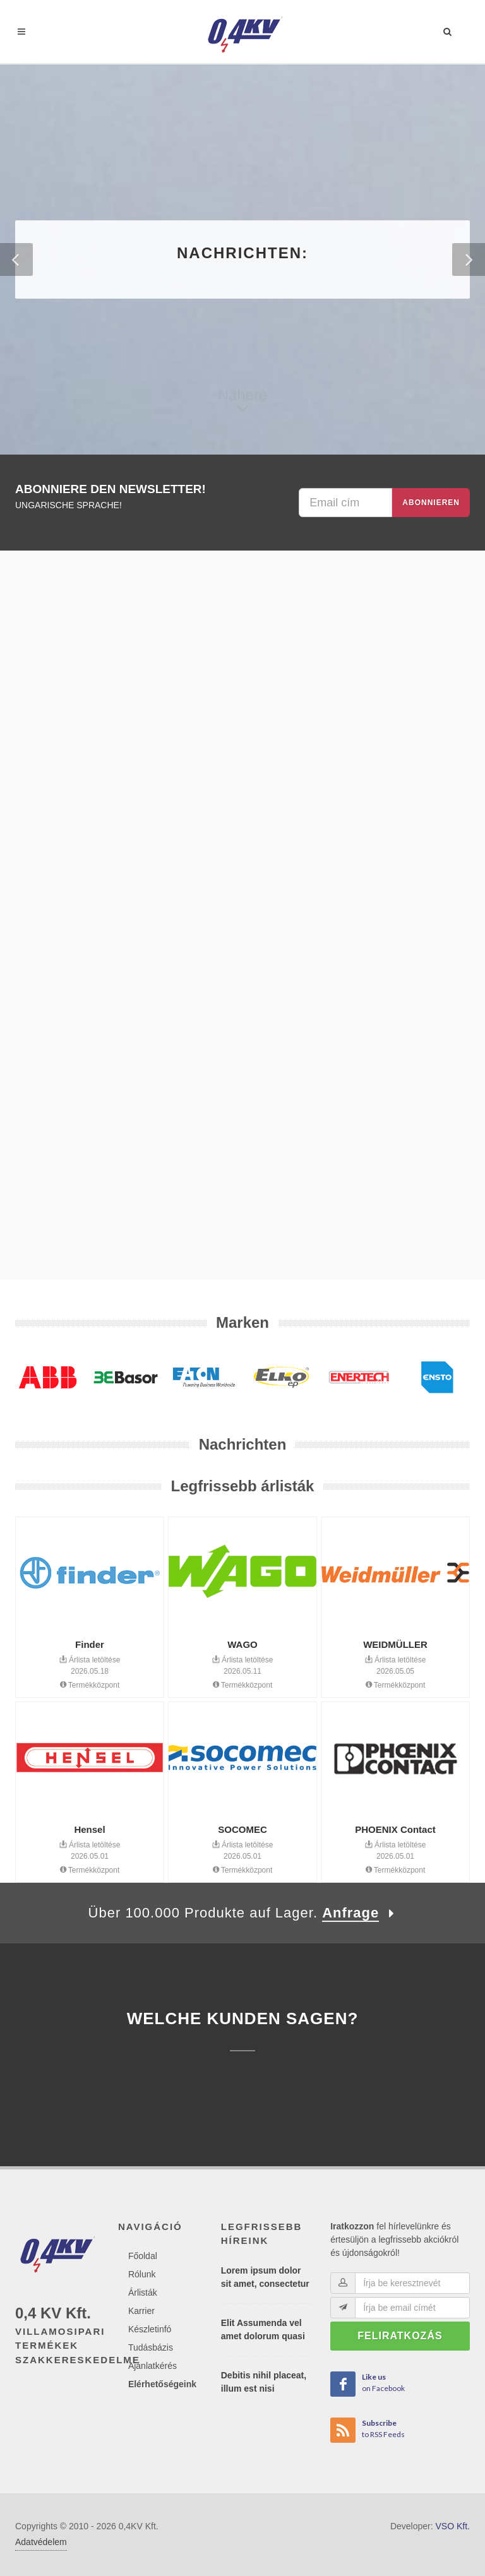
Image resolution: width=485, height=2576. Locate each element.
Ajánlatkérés (152, 2366)
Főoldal (142, 2256)
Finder (89, 1644)
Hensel (89, 1829)
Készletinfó (149, 2329)
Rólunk (142, 2274)
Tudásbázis (150, 2347)
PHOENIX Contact (395, 1829)
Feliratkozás (399, 2335)
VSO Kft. (453, 2526)
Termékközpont (90, 1685)
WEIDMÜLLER (395, 1644)
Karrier (141, 2311)
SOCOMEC (242, 1829)
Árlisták (142, 2292)
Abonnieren (431, 502)
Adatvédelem (41, 2542)
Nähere (243, 403)
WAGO (242, 1644)
